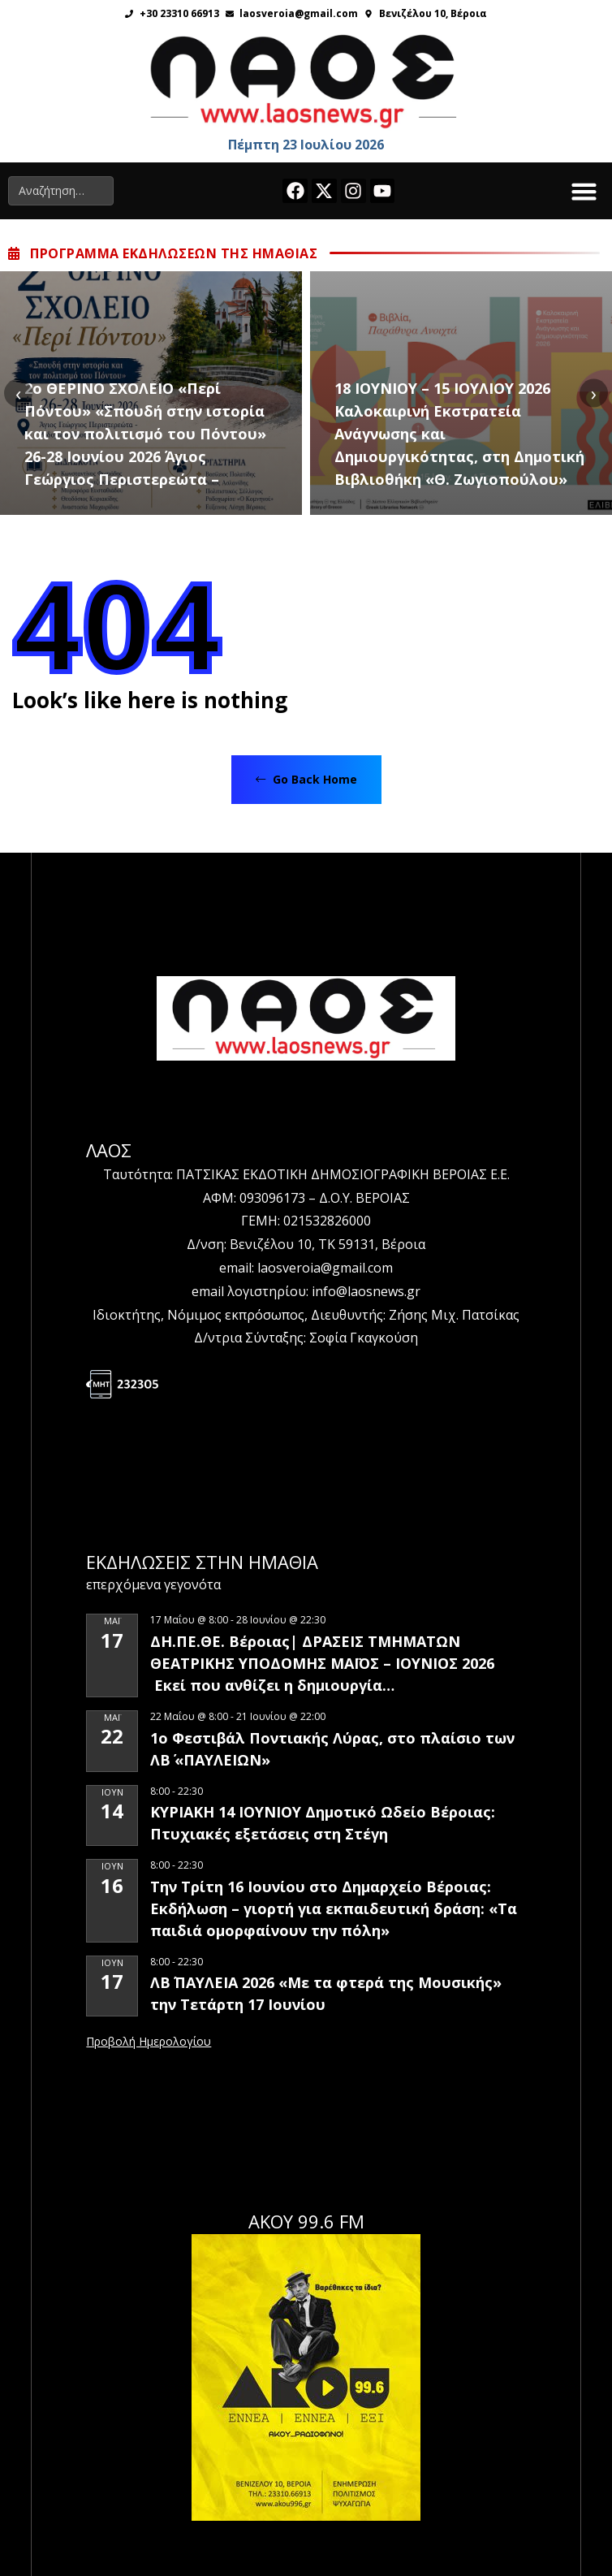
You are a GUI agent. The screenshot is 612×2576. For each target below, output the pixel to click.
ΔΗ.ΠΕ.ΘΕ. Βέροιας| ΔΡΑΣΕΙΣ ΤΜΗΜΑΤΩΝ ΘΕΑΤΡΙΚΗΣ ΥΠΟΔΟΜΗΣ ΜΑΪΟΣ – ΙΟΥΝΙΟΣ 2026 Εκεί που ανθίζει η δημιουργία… (322, 1663)
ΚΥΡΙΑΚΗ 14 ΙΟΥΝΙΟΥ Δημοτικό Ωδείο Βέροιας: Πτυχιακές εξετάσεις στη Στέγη (322, 1822)
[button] (584, 191)
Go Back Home (306, 779)
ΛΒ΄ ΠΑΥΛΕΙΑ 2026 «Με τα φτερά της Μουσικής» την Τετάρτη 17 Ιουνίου (326, 1993)
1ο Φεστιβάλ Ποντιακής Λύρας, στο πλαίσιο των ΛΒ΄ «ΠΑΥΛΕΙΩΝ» (332, 1749)
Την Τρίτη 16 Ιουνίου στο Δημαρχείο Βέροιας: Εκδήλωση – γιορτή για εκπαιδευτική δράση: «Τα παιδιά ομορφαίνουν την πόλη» (333, 1908)
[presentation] (18, 392)
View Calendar (148, 2042)
